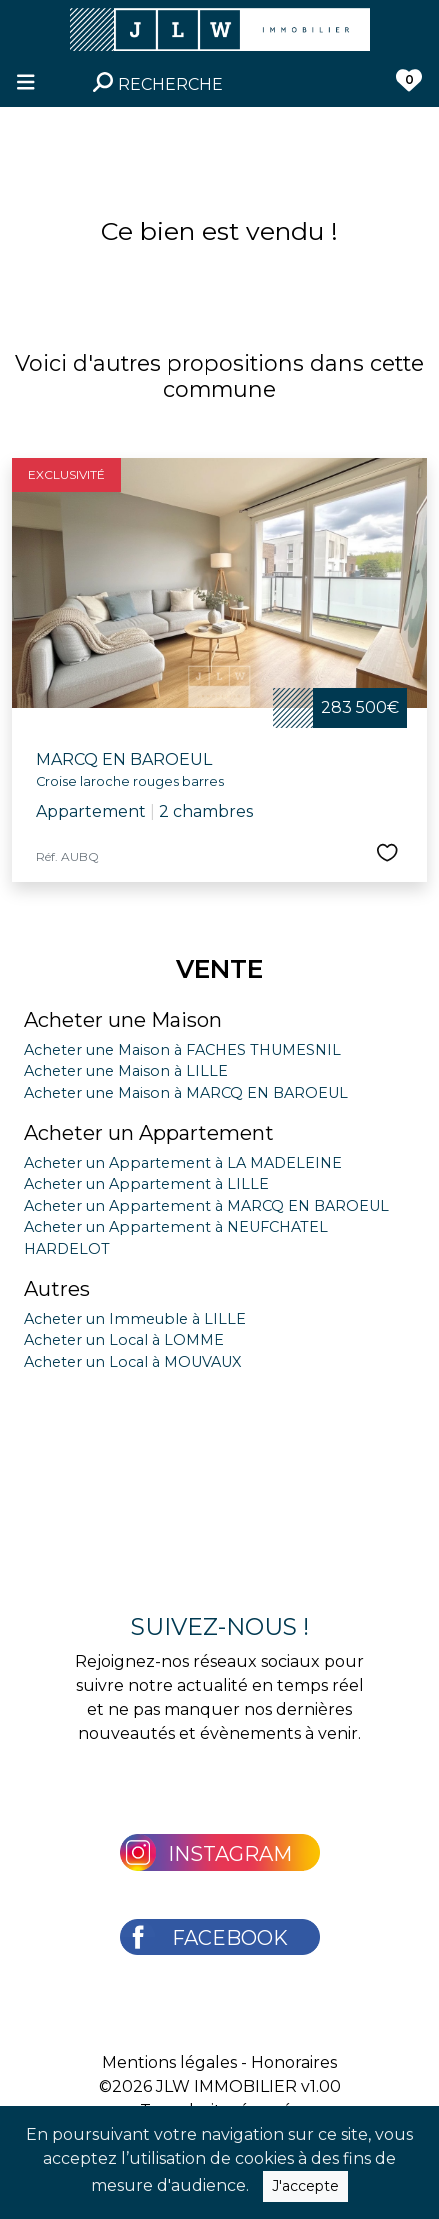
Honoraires (294, 2062)
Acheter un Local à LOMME (124, 1340)
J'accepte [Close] (305, 2186)
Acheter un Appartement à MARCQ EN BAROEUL (206, 1206)
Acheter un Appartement (149, 1133)
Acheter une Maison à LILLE (126, 1071)
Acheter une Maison (123, 1020)
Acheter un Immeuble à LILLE (135, 1319)
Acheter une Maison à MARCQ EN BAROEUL (186, 1093)
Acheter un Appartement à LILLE (146, 1184)
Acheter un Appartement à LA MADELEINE (183, 1163)
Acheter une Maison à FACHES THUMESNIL (182, 1050)
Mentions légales (169, 2062)
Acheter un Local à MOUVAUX (132, 1362)
